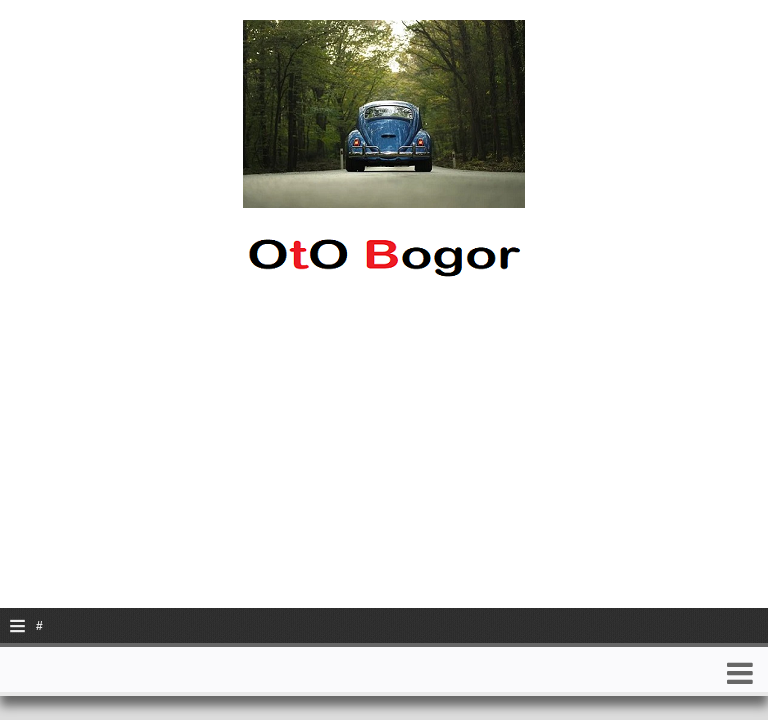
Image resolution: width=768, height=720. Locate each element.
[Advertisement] (384, 468)
